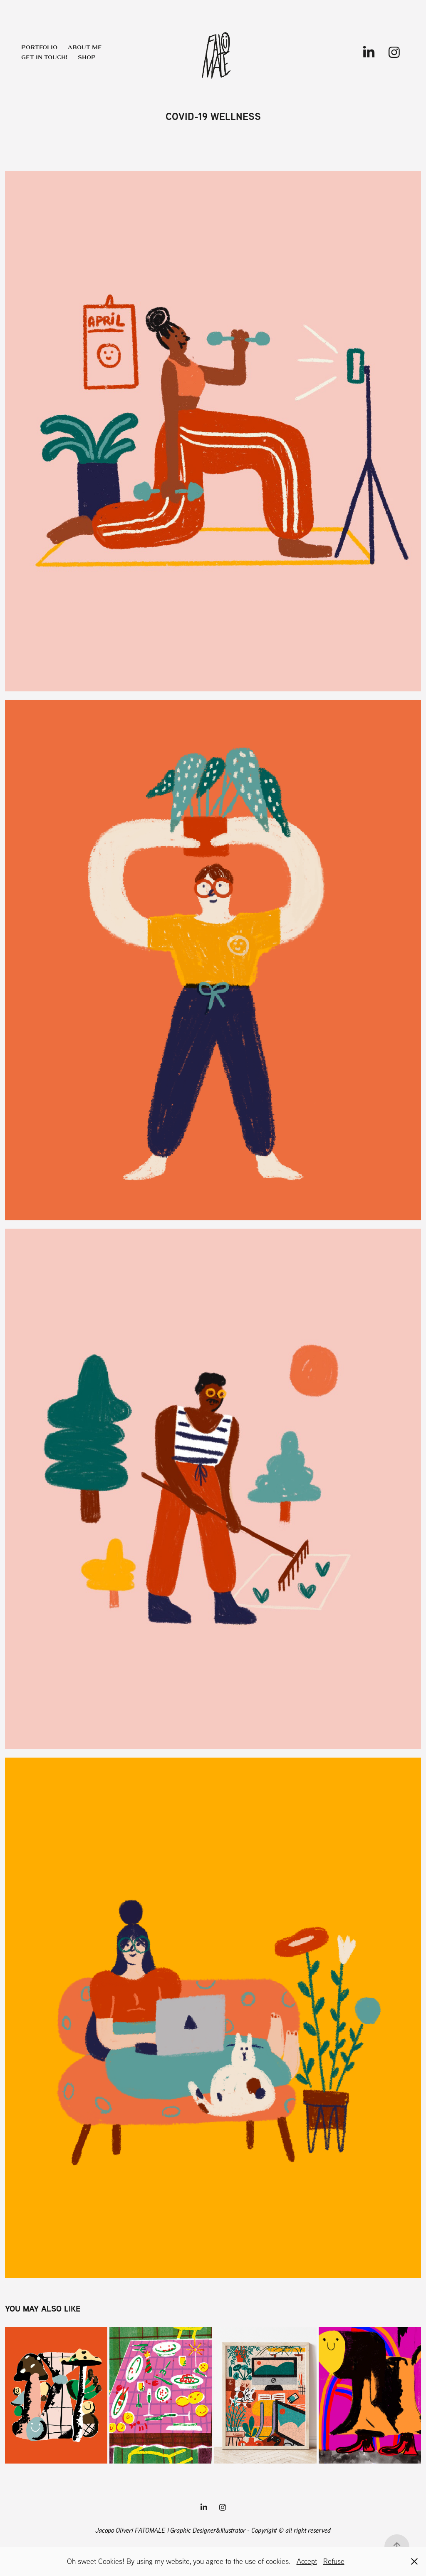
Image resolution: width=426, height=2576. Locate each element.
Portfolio (39, 47)
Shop (87, 57)
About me (85, 47)
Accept (307, 2561)
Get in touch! (44, 57)
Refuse (333, 2561)
